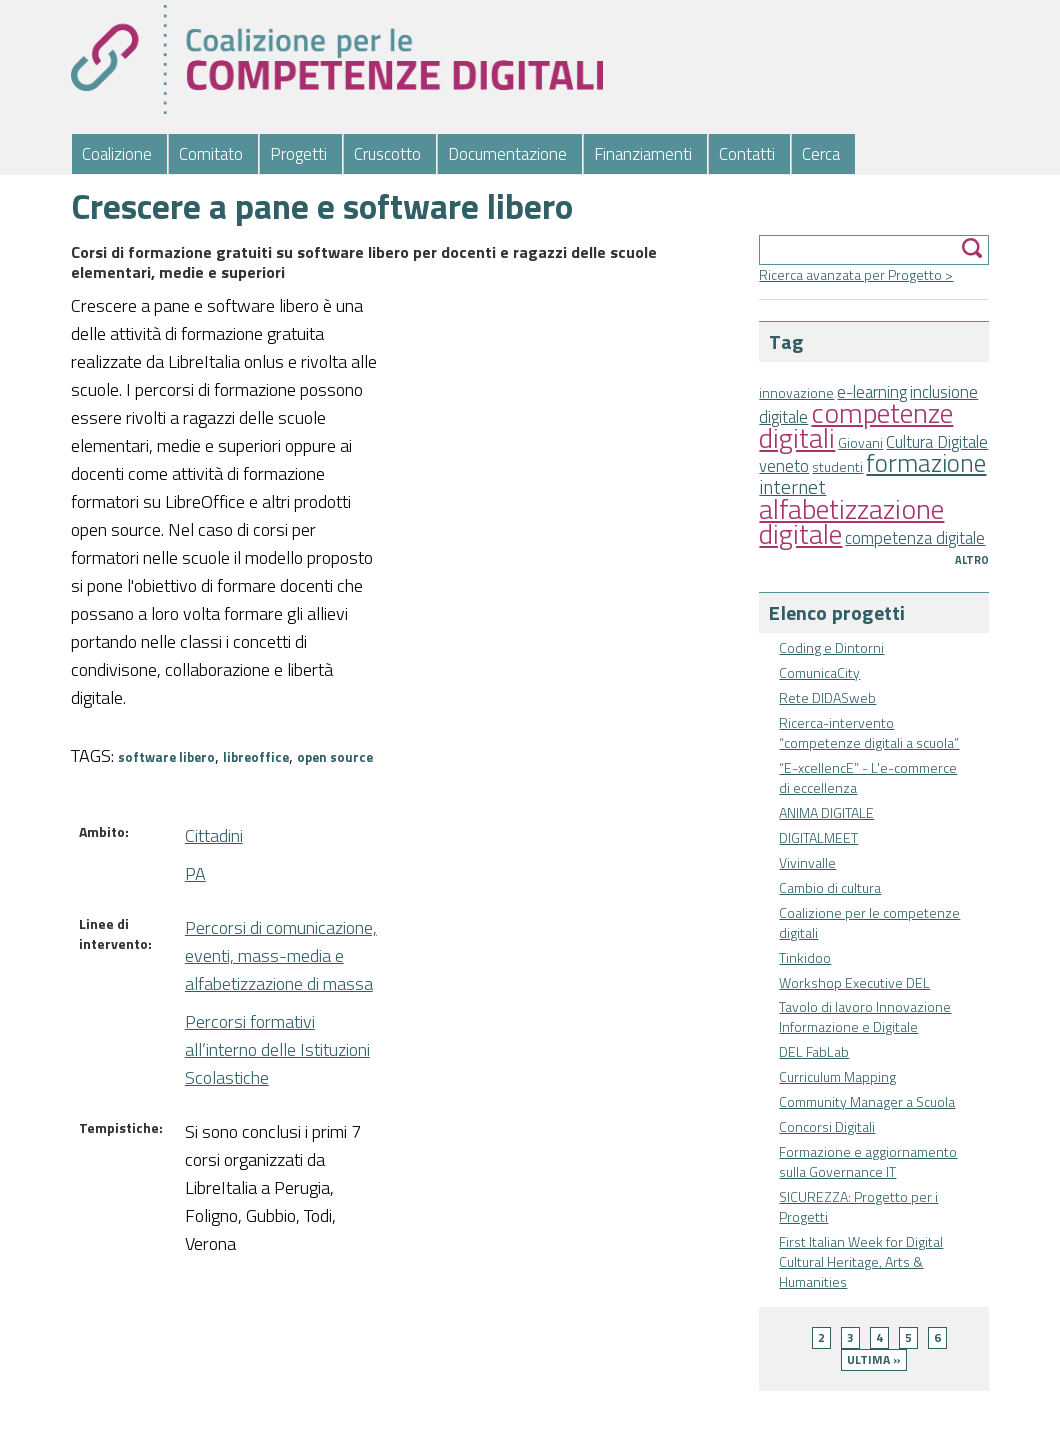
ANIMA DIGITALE (826, 812)
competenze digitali (856, 425)
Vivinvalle (807, 862)
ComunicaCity (819, 672)
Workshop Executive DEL (854, 982)
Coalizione (117, 154)
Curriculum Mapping (837, 1076)
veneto (784, 466)
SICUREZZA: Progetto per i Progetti (858, 1206)
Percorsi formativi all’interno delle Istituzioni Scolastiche (277, 1049)
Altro (972, 560)
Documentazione (507, 154)
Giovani (860, 442)
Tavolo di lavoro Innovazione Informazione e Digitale (865, 1016)
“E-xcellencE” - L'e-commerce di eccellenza (868, 777)
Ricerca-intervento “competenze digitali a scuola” (869, 732)
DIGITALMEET (818, 837)
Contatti (747, 154)
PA (195, 873)
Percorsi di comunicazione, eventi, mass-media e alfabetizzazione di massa (281, 955)
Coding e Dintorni (831, 647)
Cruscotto (387, 154)
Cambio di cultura (830, 887)
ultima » (874, 1359)
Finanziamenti (643, 154)
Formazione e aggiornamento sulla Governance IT (868, 1161)
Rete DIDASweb (827, 697)
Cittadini (214, 835)
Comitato (211, 154)
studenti (837, 466)
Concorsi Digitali (827, 1126)
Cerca (821, 154)
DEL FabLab (814, 1051)
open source (335, 757)
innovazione (796, 392)
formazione (926, 462)
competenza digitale (915, 538)
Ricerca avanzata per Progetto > (856, 274)
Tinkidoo (805, 957)
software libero (166, 757)
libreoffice (256, 757)
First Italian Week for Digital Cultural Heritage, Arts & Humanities (861, 1261)
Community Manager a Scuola (867, 1101)
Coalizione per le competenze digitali (869, 922)
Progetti (298, 154)
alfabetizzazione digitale (851, 521)
